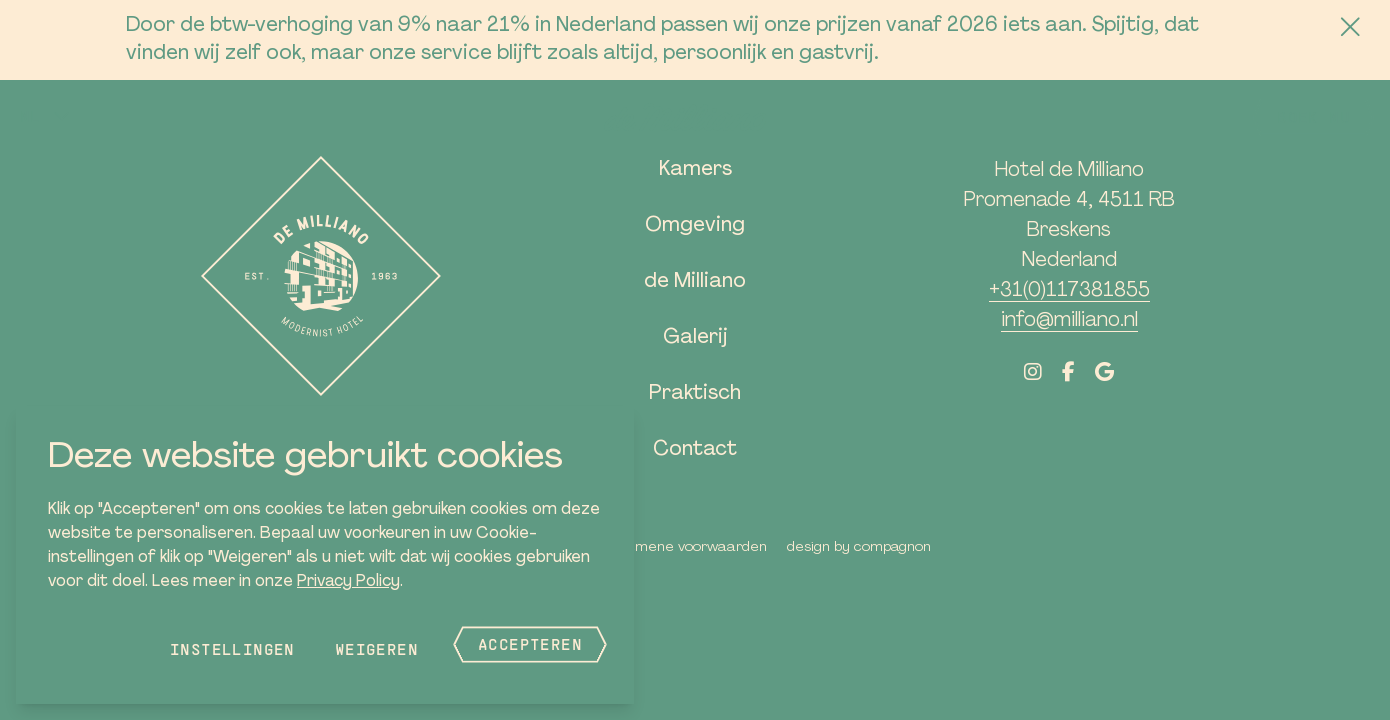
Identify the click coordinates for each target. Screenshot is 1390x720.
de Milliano (695, 282)
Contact (695, 450)
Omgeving (695, 226)
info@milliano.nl (1069, 321)
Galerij (695, 338)
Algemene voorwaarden (686, 547)
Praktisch (695, 394)
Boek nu (1313, 116)
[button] (45, 116)
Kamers (695, 170)
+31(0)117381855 (1069, 291)
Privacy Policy (348, 582)
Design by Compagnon (859, 547)
